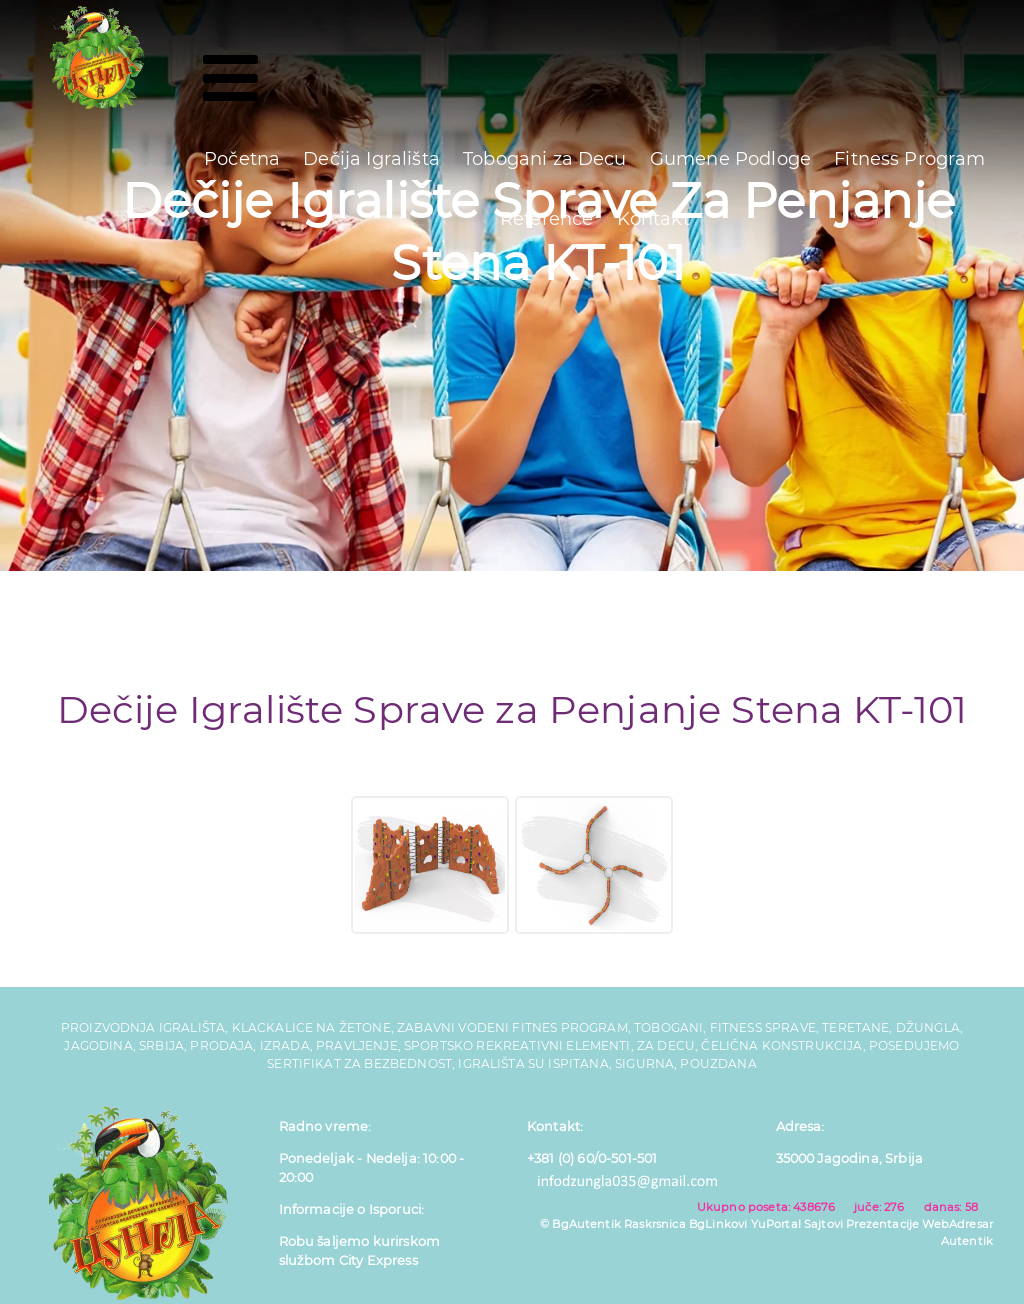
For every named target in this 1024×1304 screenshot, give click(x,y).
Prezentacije (882, 1224)
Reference (546, 219)
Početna (242, 159)
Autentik (967, 1241)
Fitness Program (909, 159)
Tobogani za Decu (545, 159)
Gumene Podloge (730, 159)
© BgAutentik (580, 1224)
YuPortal (776, 1224)
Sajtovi (823, 1224)
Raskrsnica (655, 1224)
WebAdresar (957, 1224)
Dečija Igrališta (371, 159)
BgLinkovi (718, 1224)
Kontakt (653, 219)
